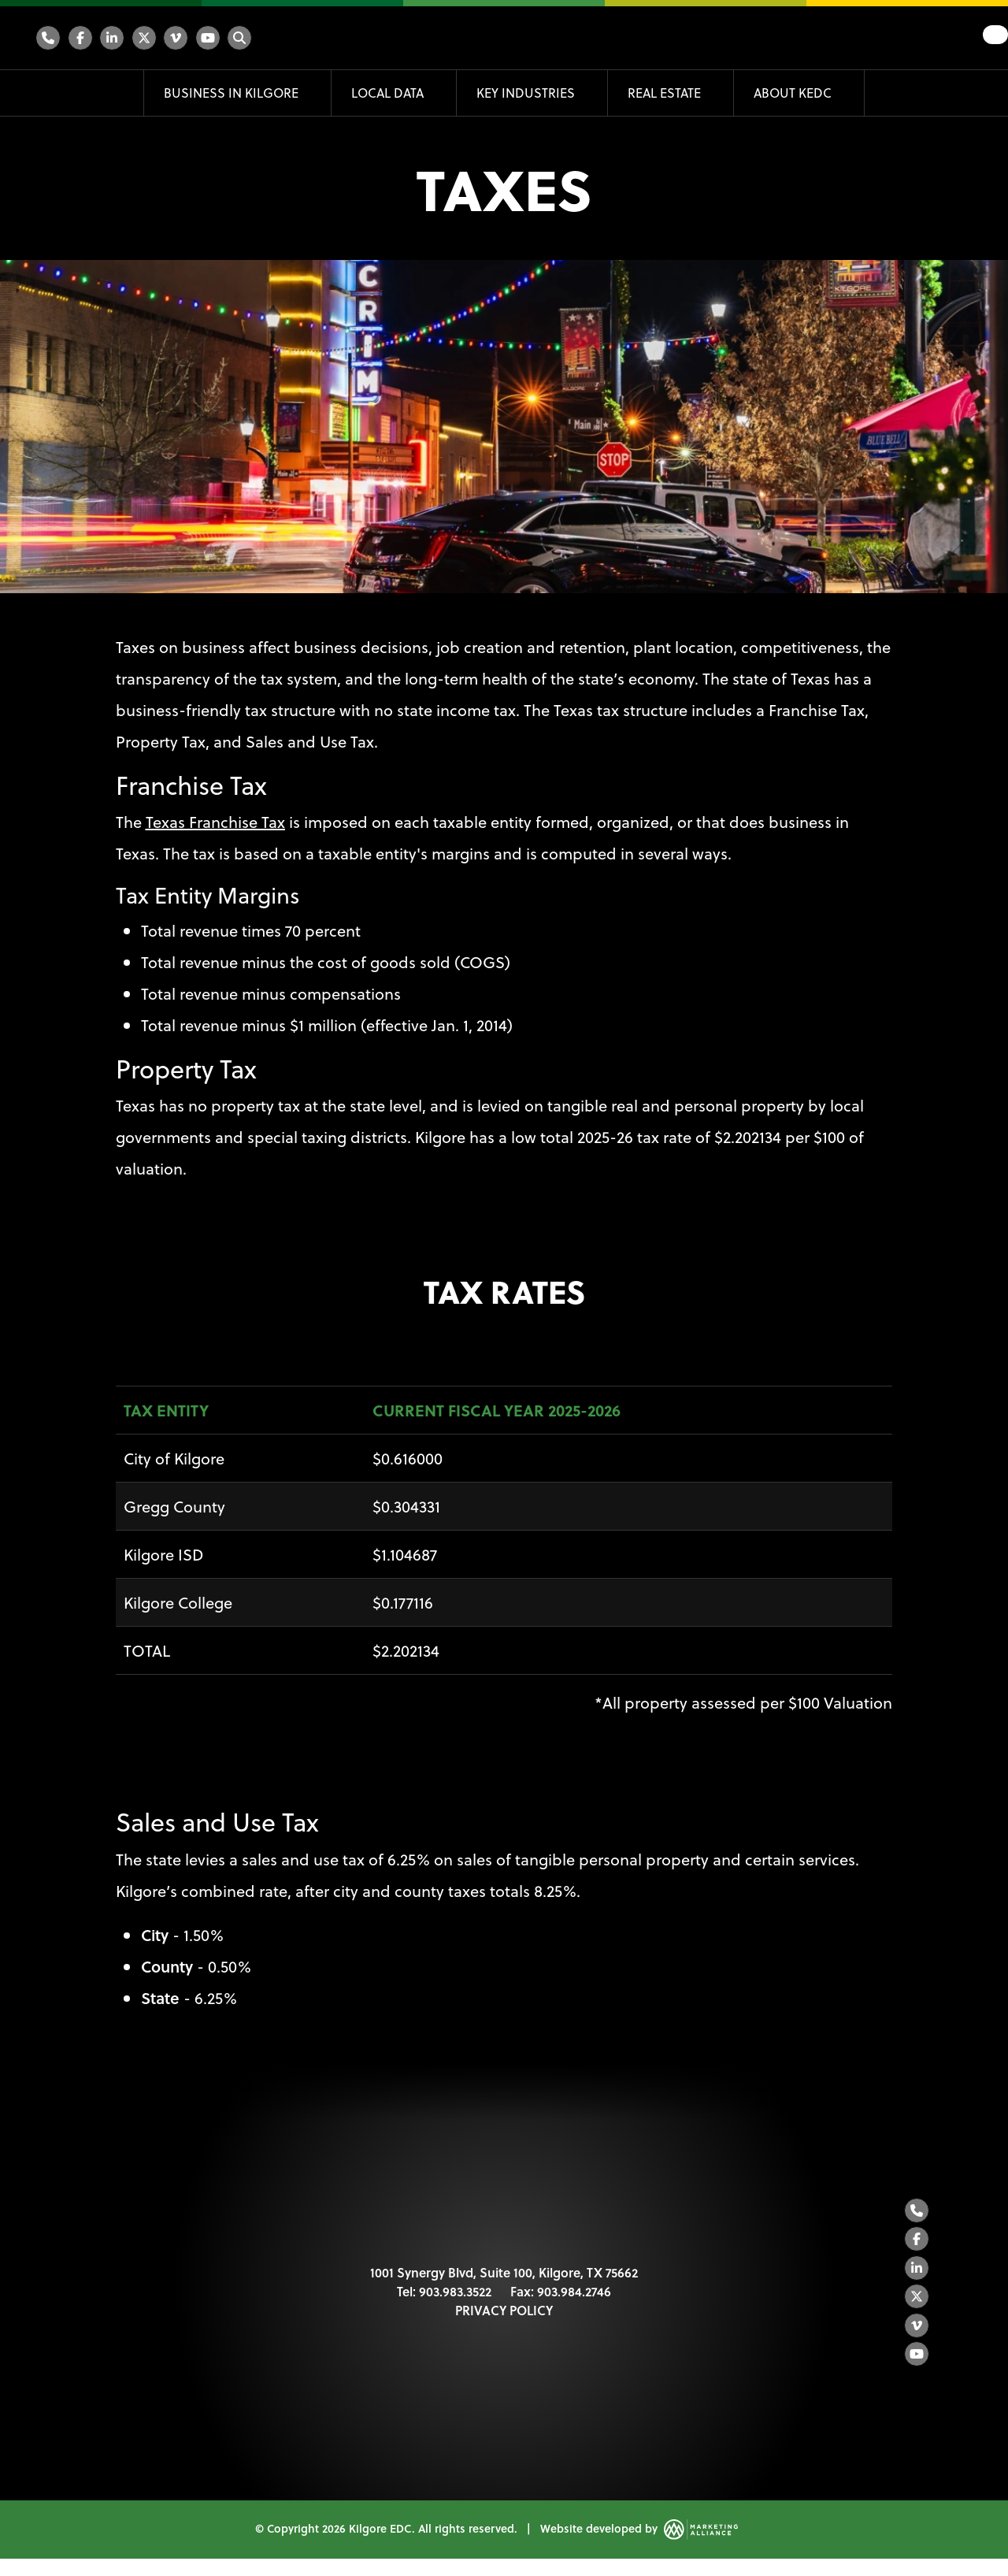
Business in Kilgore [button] (233, 93)
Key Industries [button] (527, 93)
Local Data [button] (389, 93)
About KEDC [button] (794, 93)
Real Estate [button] (666, 93)
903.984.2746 (574, 2300)
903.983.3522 (455, 2300)
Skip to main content (0, 13)
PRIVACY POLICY (504, 2319)
